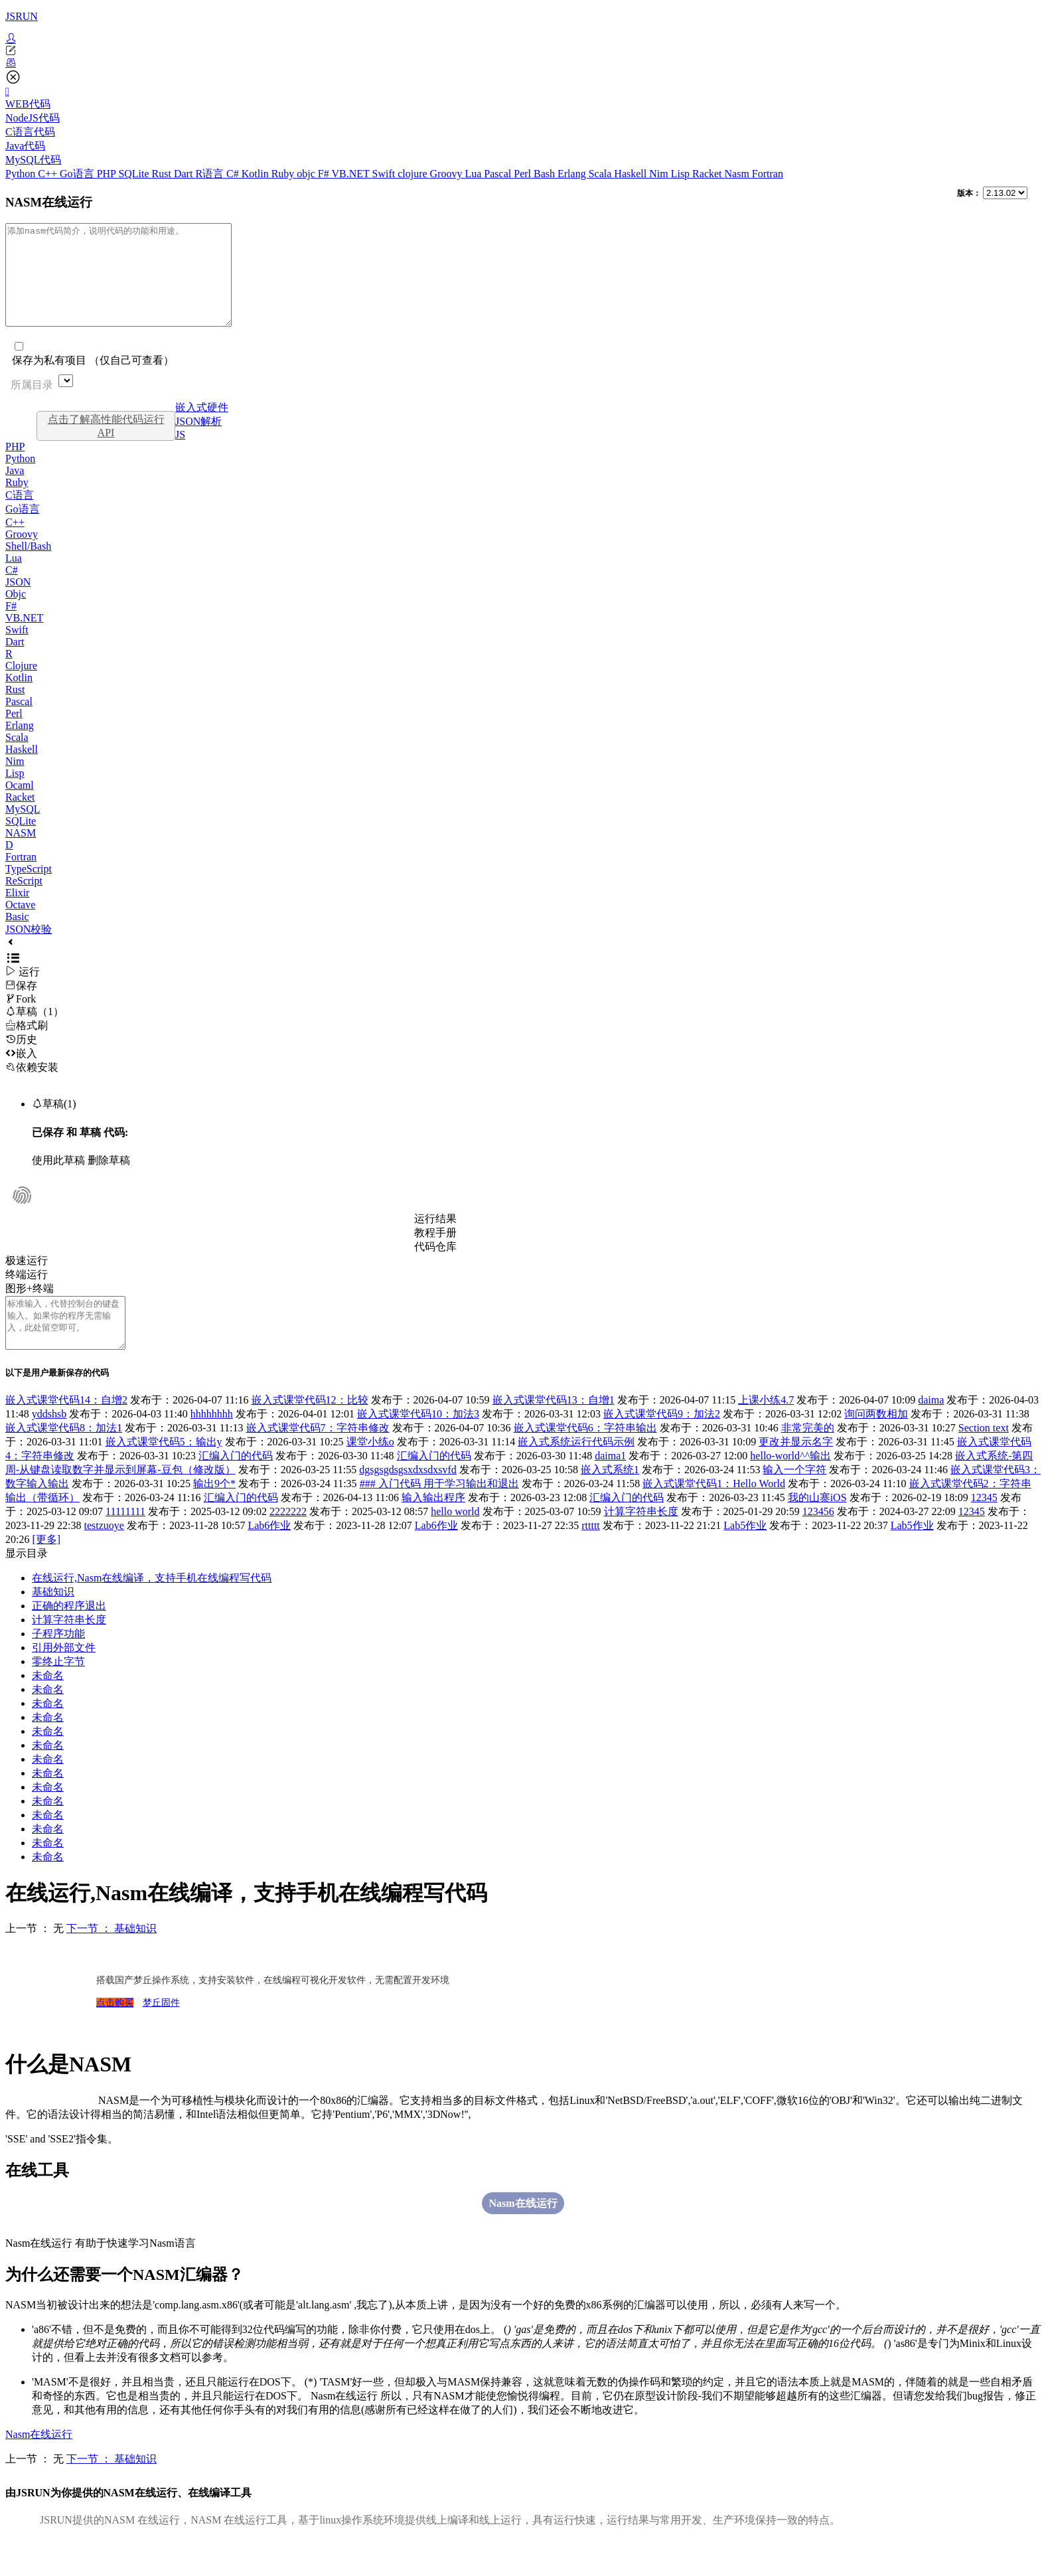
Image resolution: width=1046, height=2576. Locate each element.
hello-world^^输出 (790, 1485)
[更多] (46, 1569)
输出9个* (214, 1513)
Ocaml (19, 805)
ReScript (23, 900)
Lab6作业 (269, 1555)
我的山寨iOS (817, 1527)
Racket (708, 173)
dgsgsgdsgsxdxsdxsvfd (408, 1499)
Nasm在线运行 (522, 2233)
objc (307, 173)
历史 (21, 1059)
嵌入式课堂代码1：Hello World (713, 1513)
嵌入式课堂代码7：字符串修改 (318, 1457)
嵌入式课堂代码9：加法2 (661, 1443)
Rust (163, 173)
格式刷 (26, 1045)
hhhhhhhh (211, 1443)
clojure (413, 173)
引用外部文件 (64, 1677)
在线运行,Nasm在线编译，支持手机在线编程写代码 (151, 1607)
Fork (20, 1018)
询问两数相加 (876, 1443)
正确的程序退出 (69, 1635)
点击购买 (114, 2033)
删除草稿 (109, 1180)
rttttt (590, 1555)
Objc (15, 613)
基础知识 (53, 1621)
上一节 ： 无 (34, 1958)
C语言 (19, 515)
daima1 (610, 1485)
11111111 (125, 1541)
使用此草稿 (58, 1180)
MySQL (22, 829)
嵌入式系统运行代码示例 (576, 1471)
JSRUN (21, 16)
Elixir (17, 912)
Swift (385, 173)
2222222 (288, 1541)
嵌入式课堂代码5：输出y (164, 1471)
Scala (602, 173)
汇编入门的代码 (235, 1485)
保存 (21, 1005)
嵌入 (21, 1073)
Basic (17, 936)
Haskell (631, 173)
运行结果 (435, 1238)
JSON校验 (28, 949)
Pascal (499, 173)
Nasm (738, 173)
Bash (546, 173)
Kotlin (256, 173)
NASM (20, 852)
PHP (108, 173)
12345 (984, 1527)
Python (21, 173)
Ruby (284, 173)
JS (180, 454)
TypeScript (28, 888)
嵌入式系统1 (610, 1499)
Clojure (21, 685)
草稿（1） (34, 1031)
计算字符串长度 (641, 1541)
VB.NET (351, 173)
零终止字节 (58, 1691)
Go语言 (78, 173)
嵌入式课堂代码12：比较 (310, 1429)
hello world (455, 1541)
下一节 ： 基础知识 (111, 1958)
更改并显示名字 (796, 1471)
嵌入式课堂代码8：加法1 (63, 1457)
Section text (983, 1457)
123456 (818, 1541)
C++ (49, 173)
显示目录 (26, 1583)
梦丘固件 (161, 2033)
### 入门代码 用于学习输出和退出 (439, 1513)
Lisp (681, 173)
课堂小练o (370, 1471)
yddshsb (49, 1443)
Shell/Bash (28, 566)
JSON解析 (198, 441)
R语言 (210, 173)
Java (14, 490)
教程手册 (435, 1252)
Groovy (447, 173)
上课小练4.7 (766, 1429)
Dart (184, 173)
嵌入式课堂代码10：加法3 (418, 1443)
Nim (659, 173)
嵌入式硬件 (201, 427)
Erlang (573, 173)
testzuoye (104, 1555)
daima (931, 1429)
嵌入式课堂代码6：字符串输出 (585, 1457)
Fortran (767, 173)
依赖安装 (31, 1087)
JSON (18, 601)
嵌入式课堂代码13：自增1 (553, 1429)
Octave (20, 924)
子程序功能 (58, 1663)
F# (325, 173)
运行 (22, 991)
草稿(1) (54, 1123)
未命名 (48, 1705)
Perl (524, 173)
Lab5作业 (745, 1555)
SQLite (134, 173)
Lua (474, 173)
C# (234, 173)
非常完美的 (807, 1457)
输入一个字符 (794, 1499)
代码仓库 (435, 1266)
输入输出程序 (433, 1527)
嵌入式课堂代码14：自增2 (66, 1429)
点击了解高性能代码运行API (106, 446)
